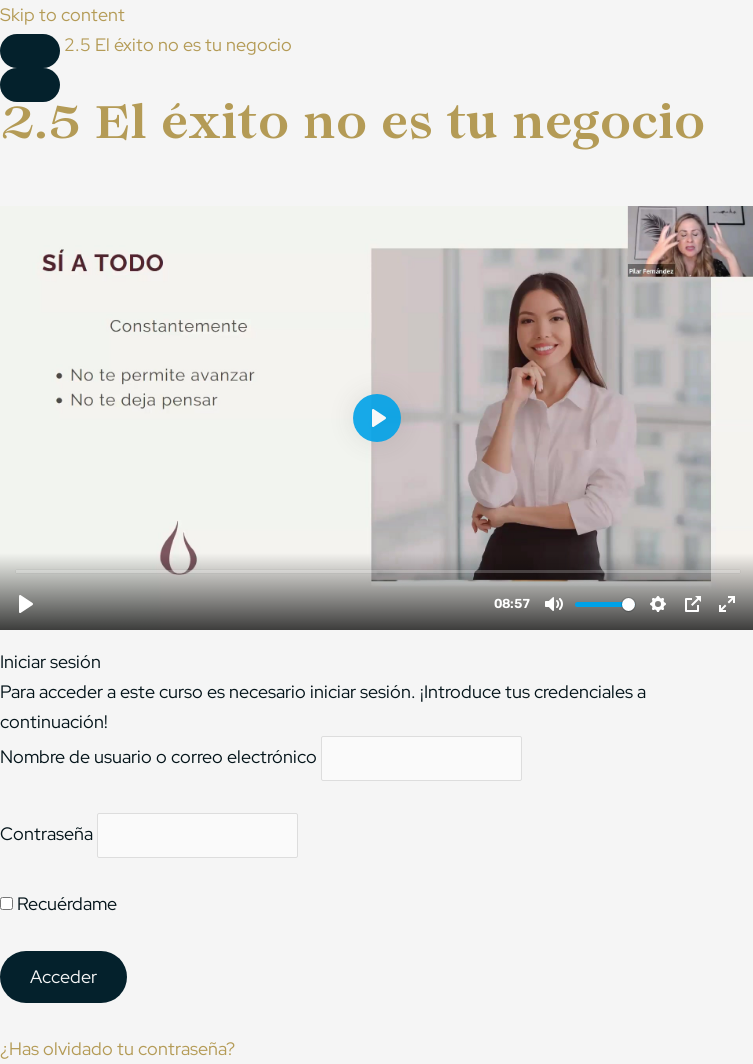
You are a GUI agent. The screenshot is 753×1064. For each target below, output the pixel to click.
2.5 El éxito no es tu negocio (178, 44)
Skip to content (62, 14)
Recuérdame (58, 903)
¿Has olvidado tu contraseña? (117, 1048)
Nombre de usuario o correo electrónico (158, 757)
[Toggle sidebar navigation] (30, 51)
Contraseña (46, 833)
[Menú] (30, 85)
